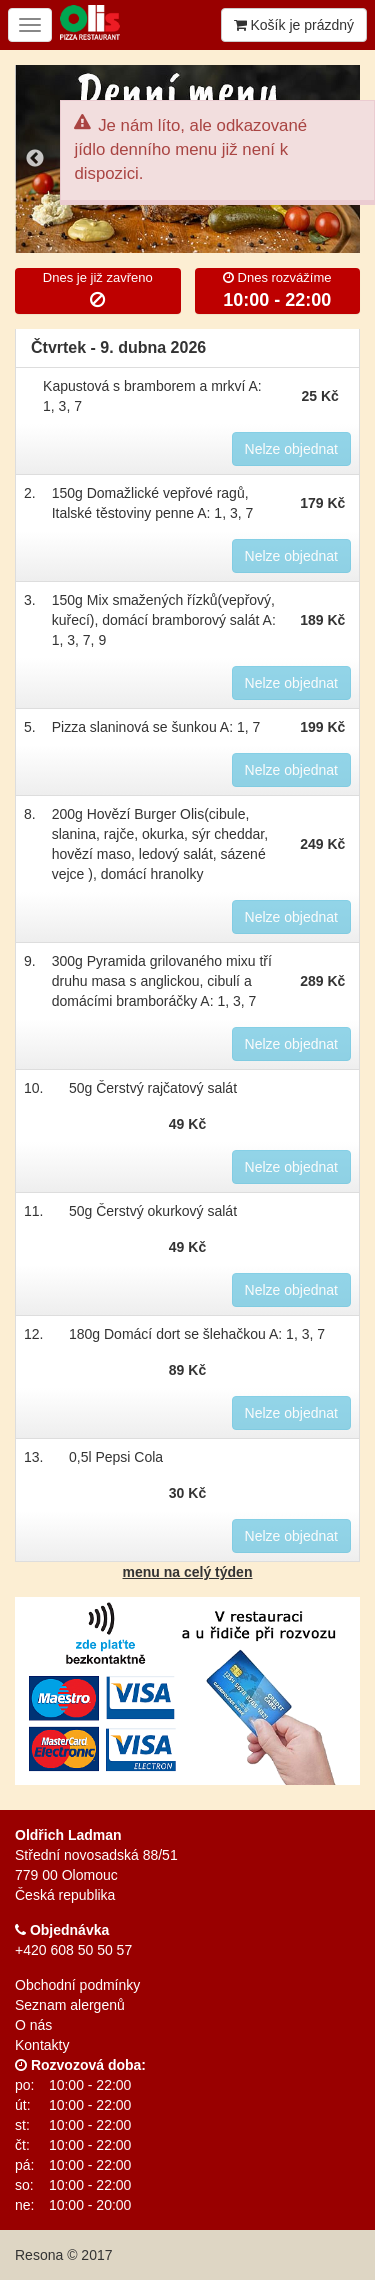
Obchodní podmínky (77, 1985)
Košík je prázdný (294, 25)
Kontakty (42, 2045)
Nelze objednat (291, 449)
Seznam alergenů (70, 2005)
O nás (33, 2025)
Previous (35, 159)
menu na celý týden (188, 1572)
